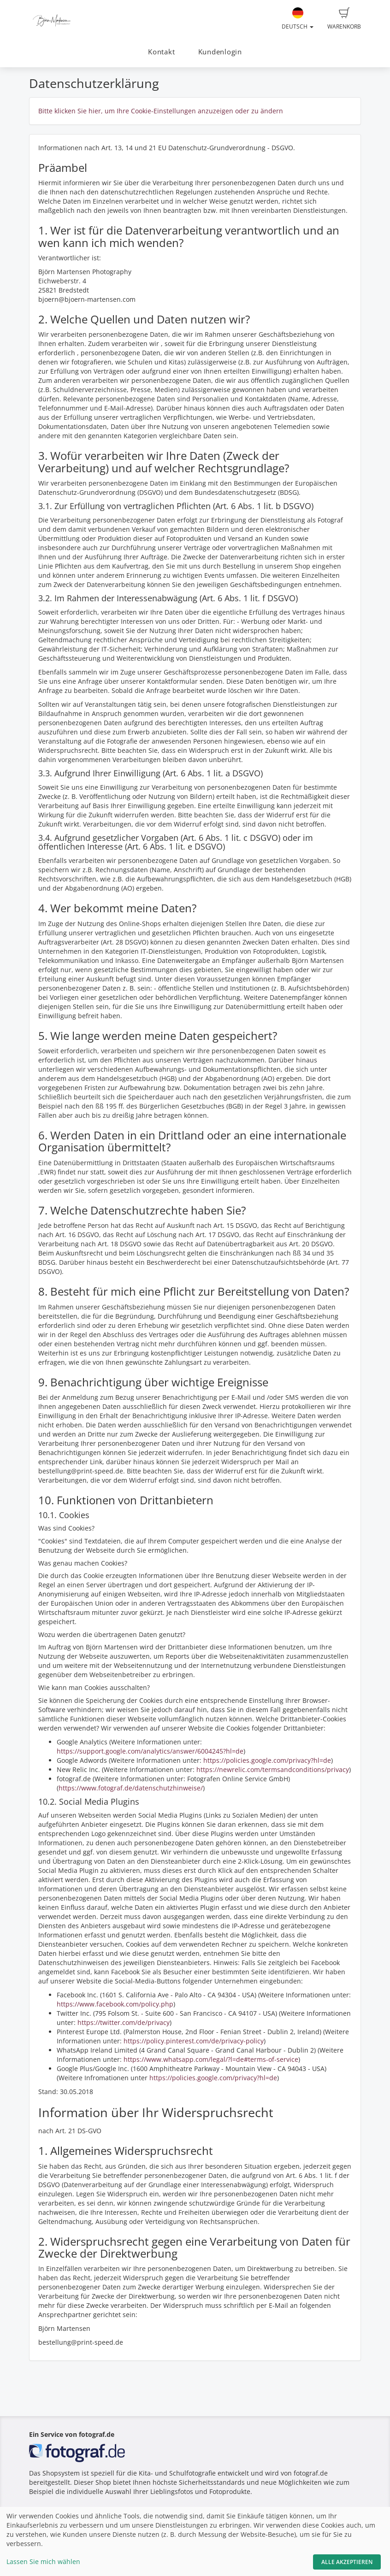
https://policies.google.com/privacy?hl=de (267, 1760)
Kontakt (161, 52)
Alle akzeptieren (346, 2562)
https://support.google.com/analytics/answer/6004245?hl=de (150, 1751)
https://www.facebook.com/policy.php (115, 2004)
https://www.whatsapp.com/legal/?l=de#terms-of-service (211, 2059)
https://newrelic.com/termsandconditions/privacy (272, 1769)
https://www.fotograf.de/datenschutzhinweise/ (131, 1788)
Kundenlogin (220, 52)
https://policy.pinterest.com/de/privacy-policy (194, 2040)
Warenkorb (344, 18)
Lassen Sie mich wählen (43, 2561)
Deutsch (297, 18)
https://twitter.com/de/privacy (123, 2022)
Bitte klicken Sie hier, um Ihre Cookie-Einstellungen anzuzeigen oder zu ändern (160, 110)
